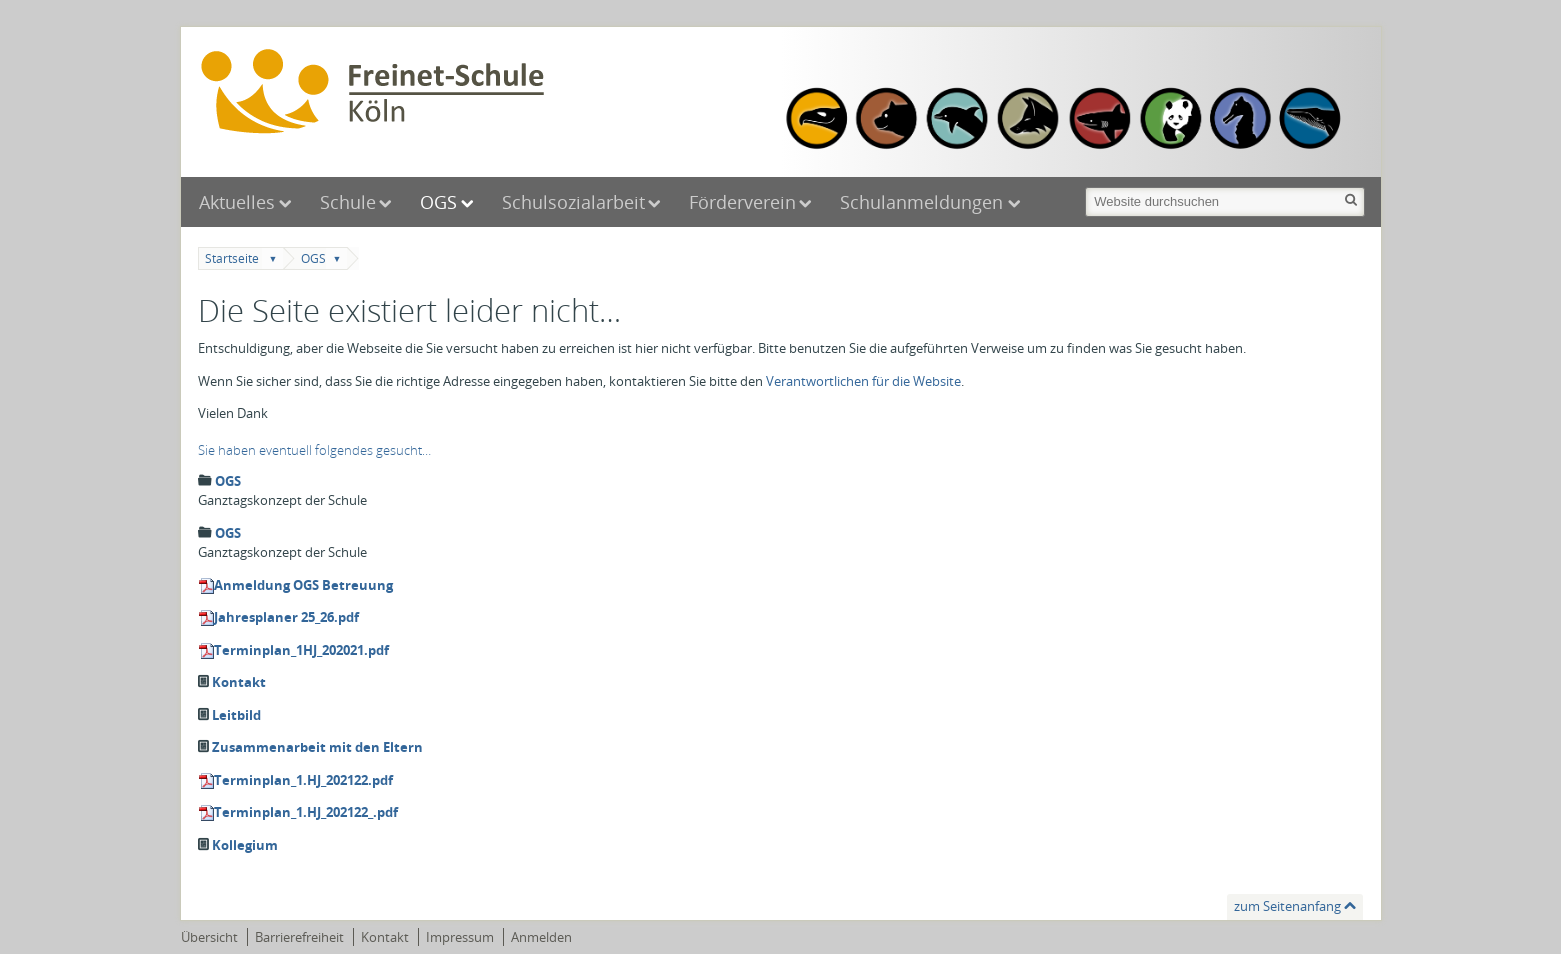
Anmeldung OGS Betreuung (303, 585)
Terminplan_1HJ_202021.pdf (301, 650)
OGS (438, 202)
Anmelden (541, 937)
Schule (348, 202)
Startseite (232, 258)
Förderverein (742, 202)
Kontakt (239, 682)
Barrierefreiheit (299, 937)
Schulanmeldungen (924, 202)
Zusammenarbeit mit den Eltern (317, 747)
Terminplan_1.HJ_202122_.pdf (306, 812)
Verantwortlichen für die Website (863, 381)
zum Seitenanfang (1287, 906)
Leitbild (236, 715)
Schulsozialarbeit (573, 202)
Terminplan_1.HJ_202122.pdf (303, 780)
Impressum (460, 937)
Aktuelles (237, 202)
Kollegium (245, 845)
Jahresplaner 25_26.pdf (286, 617)
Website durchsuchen (1084, 185)
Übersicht (209, 937)
